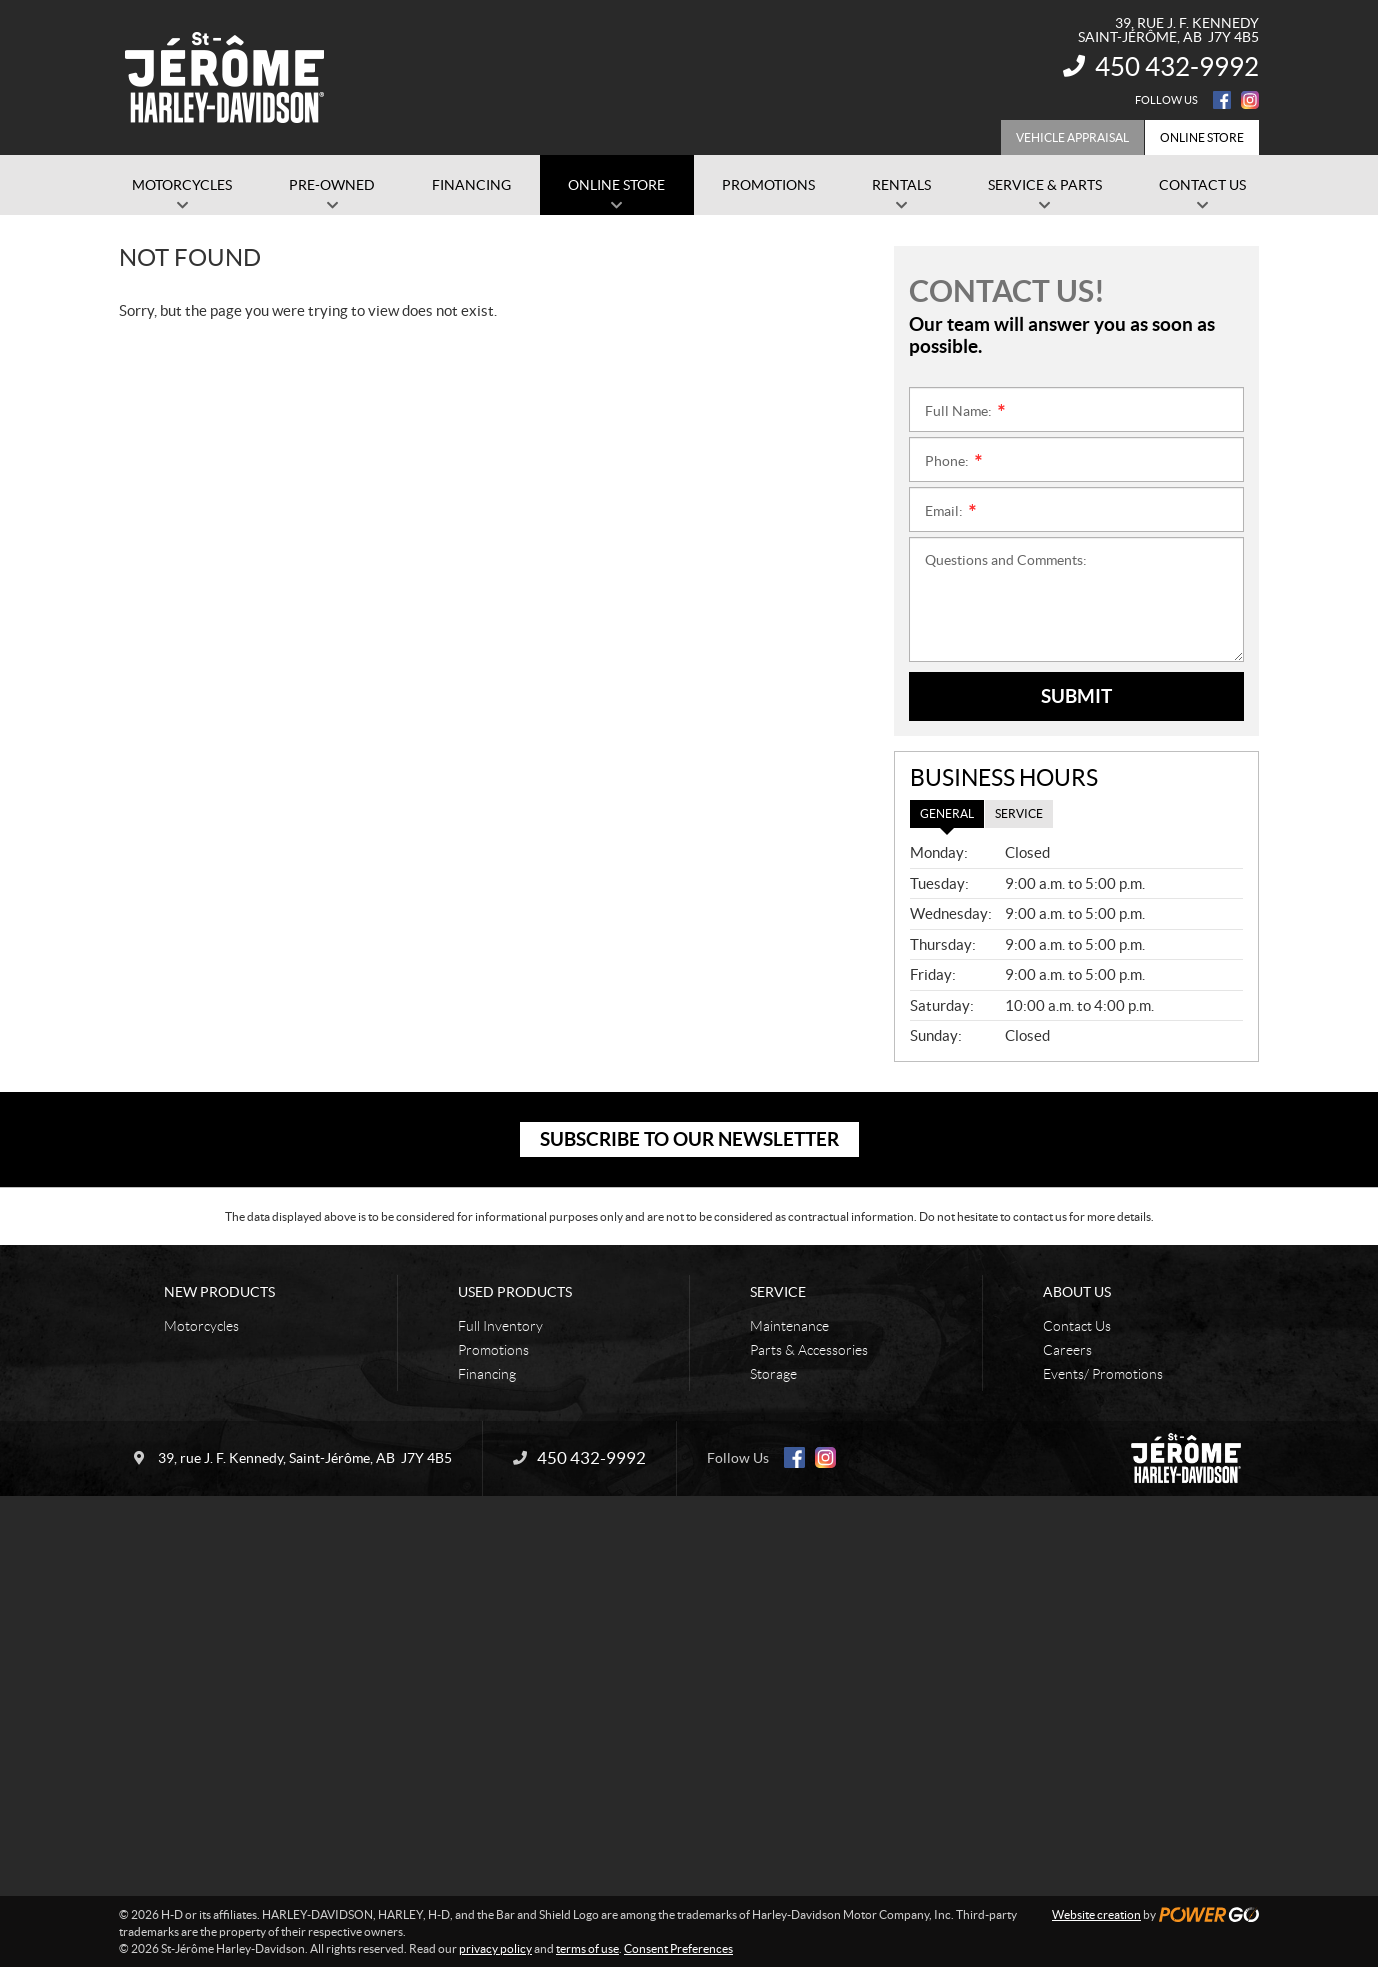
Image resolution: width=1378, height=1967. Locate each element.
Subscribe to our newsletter (689, 1139)
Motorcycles (201, 1326)
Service (778, 1292)
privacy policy (495, 1948)
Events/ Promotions (1103, 1374)
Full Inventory (500, 1326)
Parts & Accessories (809, 1350)
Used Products (515, 1292)
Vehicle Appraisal (1072, 137)
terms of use (587, 1948)
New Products (219, 1292)
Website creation (1096, 1914)
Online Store (1202, 137)
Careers (1067, 1350)
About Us (1077, 1292)
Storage (773, 1374)
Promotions (493, 1350)
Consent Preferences (678, 1948)
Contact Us (1077, 1326)
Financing (487, 1374)
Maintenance (789, 1326)
